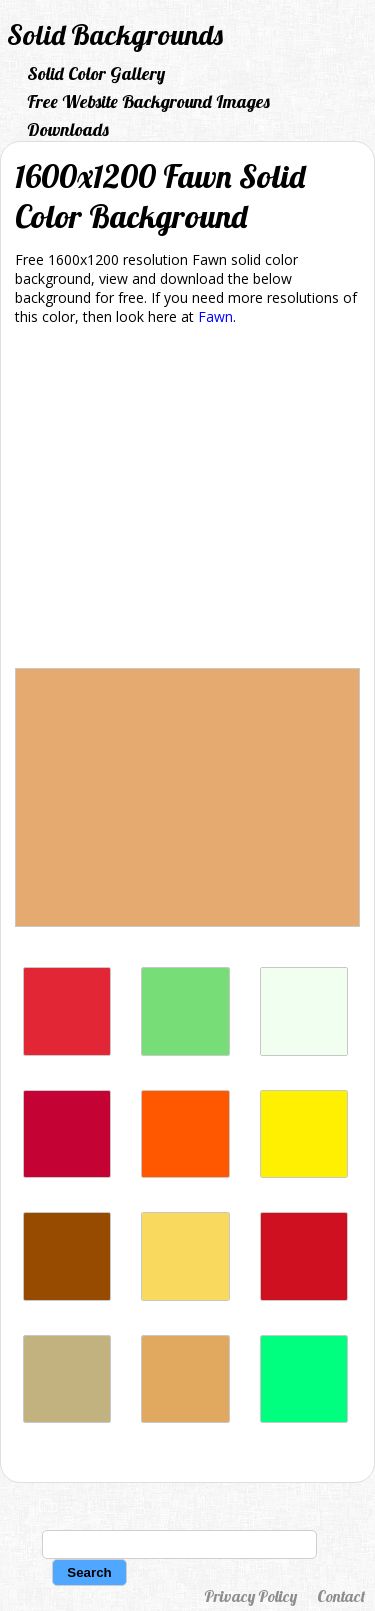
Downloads (68, 129)
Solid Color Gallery (96, 73)
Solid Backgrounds (115, 34)
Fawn (215, 316)
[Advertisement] (187, 500)
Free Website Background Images (148, 101)
